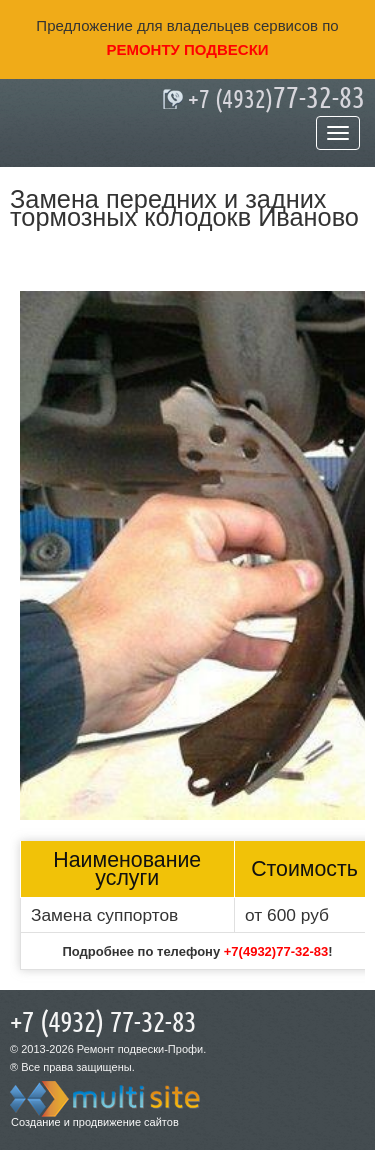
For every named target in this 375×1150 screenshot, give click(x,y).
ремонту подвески (187, 49)
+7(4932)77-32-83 (276, 951)
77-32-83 (276, 99)
